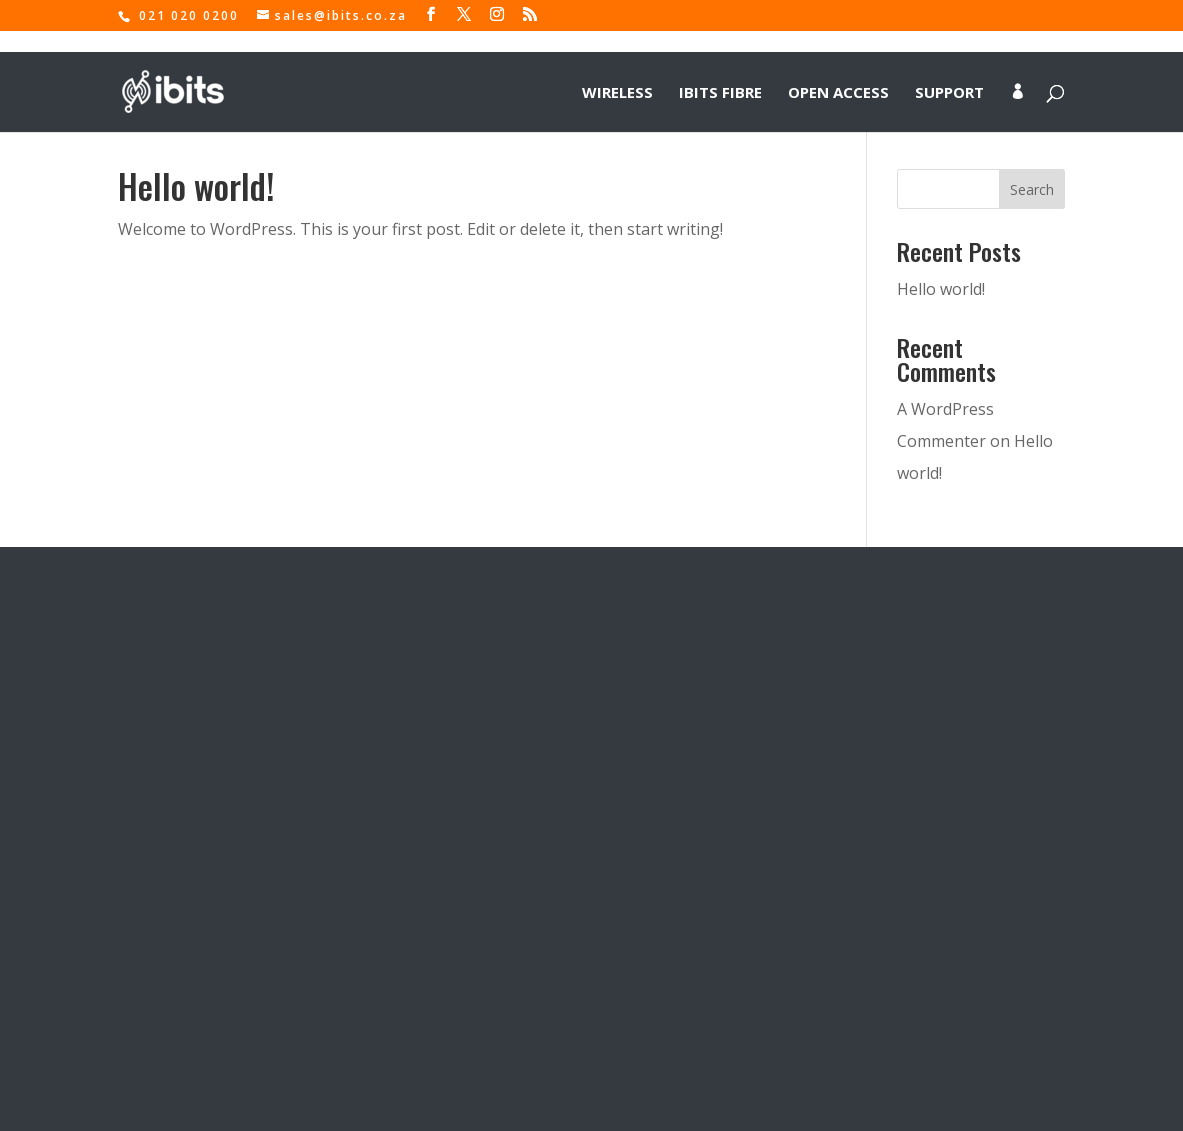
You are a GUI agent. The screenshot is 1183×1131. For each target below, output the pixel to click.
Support (949, 71)
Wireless (617, 71)
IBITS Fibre (720, 71)
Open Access (838, 71)
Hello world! (196, 185)
